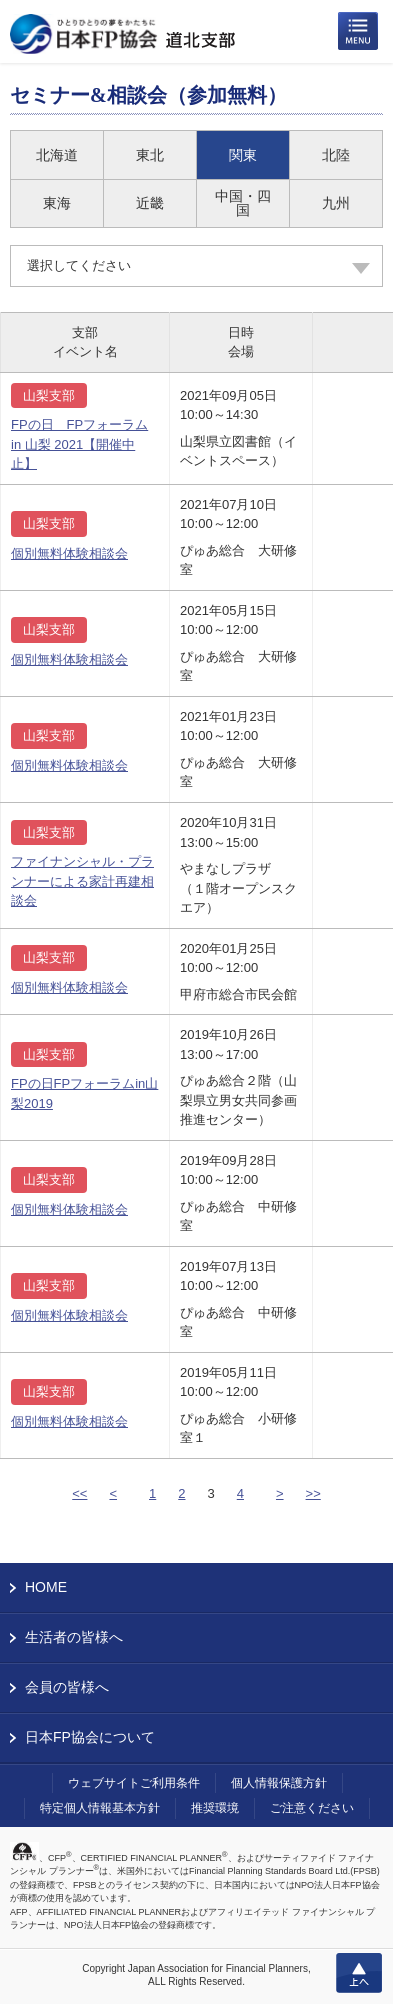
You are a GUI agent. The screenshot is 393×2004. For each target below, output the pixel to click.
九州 (336, 203)
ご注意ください (312, 1808)
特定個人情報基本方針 (100, 1808)
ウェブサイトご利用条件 (134, 1783)
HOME (46, 1587)
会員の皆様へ (67, 1687)
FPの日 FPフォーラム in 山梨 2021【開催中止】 (79, 444)
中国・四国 (243, 203)
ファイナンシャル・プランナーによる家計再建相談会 (82, 881)
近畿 (150, 203)
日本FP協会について (90, 1737)
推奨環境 (215, 1808)
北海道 (57, 155)
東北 (150, 155)
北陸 (336, 155)
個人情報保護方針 (279, 1783)
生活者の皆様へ (74, 1637)
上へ (359, 1973)
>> (313, 1493)
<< (79, 1493)
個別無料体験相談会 (69, 553)
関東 (243, 155)
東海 (57, 203)
